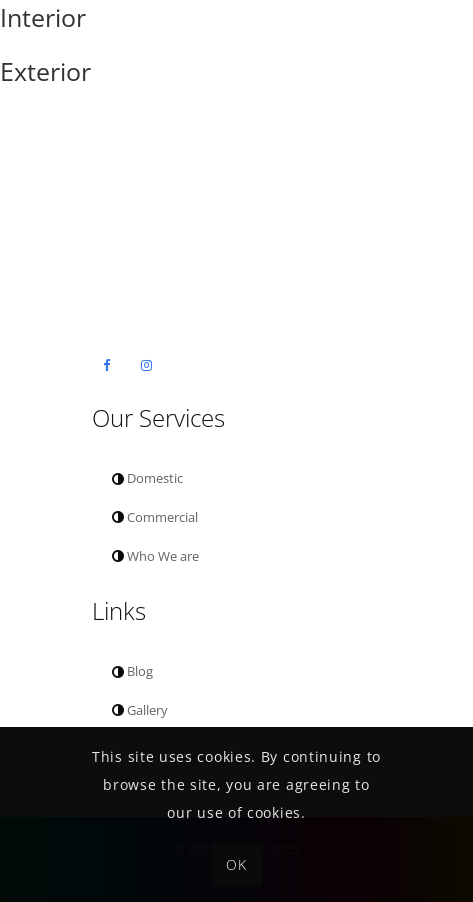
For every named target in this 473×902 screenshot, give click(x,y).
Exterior (45, 71)
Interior (43, 17)
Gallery (140, 710)
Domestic (147, 478)
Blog (132, 671)
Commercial (155, 517)
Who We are (155, 556)
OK (236, 864)
